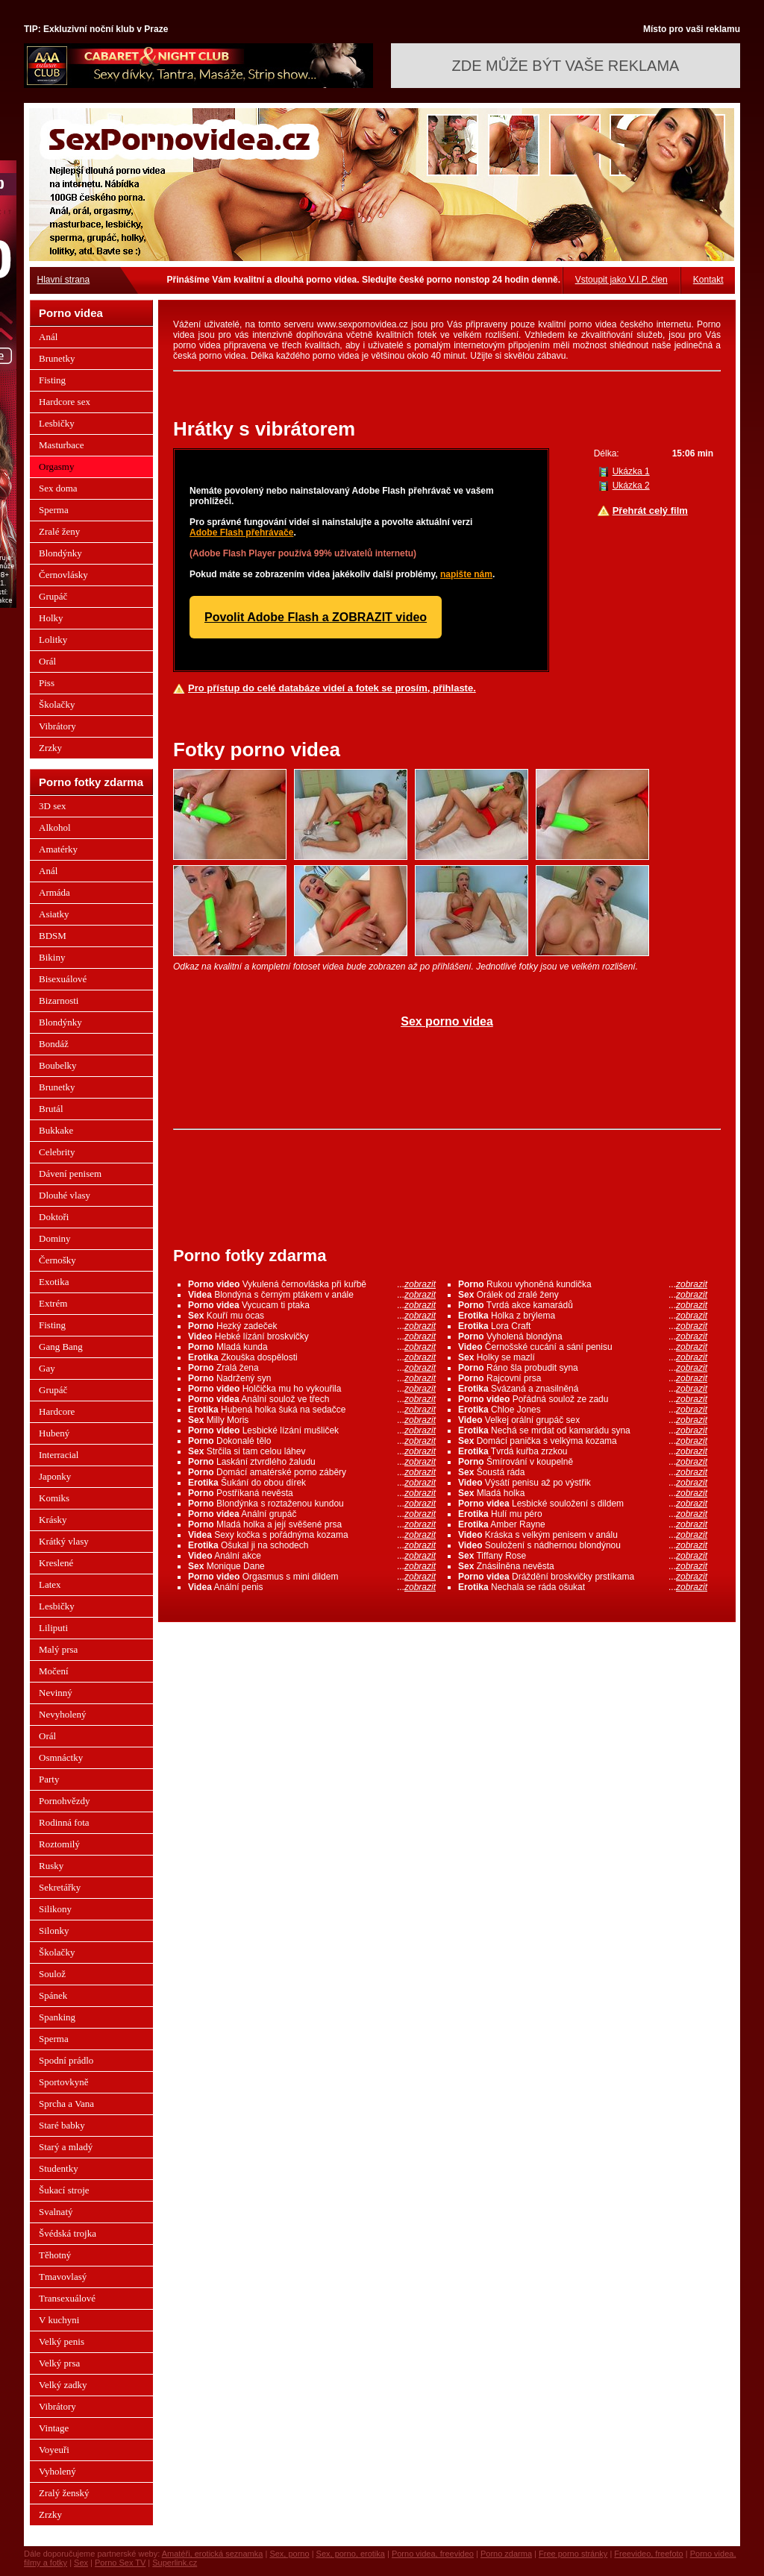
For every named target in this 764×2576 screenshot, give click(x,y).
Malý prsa (58, 1649)
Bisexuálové (63, 978)
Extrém (53, 1303)
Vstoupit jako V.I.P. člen (621, 279)
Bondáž (54, 1043)
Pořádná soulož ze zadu (582, 1399)
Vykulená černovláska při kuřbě (312, 1284)
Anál (48, 336)
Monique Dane (312, 1566)
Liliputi (53, 1627)
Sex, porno (289, 2553)
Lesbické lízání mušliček (312, 1430)
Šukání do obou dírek (312, 1482)
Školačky (57, 704)
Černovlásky (63, 574)
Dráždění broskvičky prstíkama (582, 1576)
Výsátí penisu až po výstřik (582, 1482)
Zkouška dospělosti (312, 1357)
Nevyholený (63, 1714)
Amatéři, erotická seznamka (212, 2553)
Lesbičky (57, 423)
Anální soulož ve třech (312, 1399)
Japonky (55, 1476)
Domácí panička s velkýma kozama (582, 1441)
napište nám (466, 574)
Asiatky (54, 914)
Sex (81, 2562)
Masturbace (61, 444)
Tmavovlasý (63, 2276)
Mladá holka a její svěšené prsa (312, 1524)
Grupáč (53, 596)
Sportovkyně (63, 2081)
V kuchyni (59, 2319)
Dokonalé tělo (312, 1441)
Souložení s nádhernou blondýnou (582, 1545)
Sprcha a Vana (66, 2103)
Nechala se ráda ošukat (582, 1587)
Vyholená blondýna (582, 1336)
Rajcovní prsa (582, 1378)
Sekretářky (60, 1887)
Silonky (54, 1930)
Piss (46, 682)
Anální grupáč (312, 1514)
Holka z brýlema (582, 1315)
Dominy (55, 1238)
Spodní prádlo (66, 2060)
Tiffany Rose (582, 1556)
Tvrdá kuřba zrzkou (582, 1451)
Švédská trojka (67, 2233)
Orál (47, 661)
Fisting (52, 380)
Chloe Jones (582, 1409)
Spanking (57, 2017)
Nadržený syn (312, 1378)
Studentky (58, 2168)
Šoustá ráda (582, 1472)
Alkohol (55, 827)
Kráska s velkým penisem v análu (582, 1535)
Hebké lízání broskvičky (312, 1336)
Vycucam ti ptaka (312, 1305)
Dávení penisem (70, 1173)
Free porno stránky (573, 2553)
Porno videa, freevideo (433, 2553)
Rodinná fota (64, 1822)
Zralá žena (312, 1368)
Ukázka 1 (631, 471)
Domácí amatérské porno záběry (312, 1472)
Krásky (53, 1519)
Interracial (58, 1454)
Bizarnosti (58, 1000)
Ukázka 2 (631, 485)
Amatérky (58, 849)
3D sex (52, 805)
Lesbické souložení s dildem (582, 1503)
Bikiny (52, 957)
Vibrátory (57, 726)
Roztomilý (59, 1844)
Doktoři (54, 1216)
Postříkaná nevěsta (312, 1493)
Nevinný (55, 1692)
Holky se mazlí (582, 1357)
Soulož (52, 1973)
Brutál (51, 1108)
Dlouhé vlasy (64, 1195)
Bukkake (56, 1130)
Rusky (51, 1865)
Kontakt (708, 279)
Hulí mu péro (582, 1514)
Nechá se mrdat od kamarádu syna (582, 1430)
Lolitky (53, 639)
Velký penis (61, 2341)
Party (49, 1779)
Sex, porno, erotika (350, 2553)
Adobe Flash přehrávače (241, 532)
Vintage (54, 2428)
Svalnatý (56, 2211)
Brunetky (57, 358)
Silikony (55, 1908)
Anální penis (312, 1587)
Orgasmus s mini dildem (312, 1576)
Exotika (54, 1281)
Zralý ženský (64, 2492)
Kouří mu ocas (312, 1315)
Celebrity (57, 1151)
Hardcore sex (64, 401)
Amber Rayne (582, 1524)
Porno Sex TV (120, 2562)
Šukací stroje (64, 2190)
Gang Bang (61, 1346)
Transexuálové (67, 2298)
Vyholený (57, 2471)
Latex (50, 1584)
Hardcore (57, 1411)
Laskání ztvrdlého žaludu (312, 1462)
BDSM (52, 935)
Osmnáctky (61, 1757)
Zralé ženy (59, 531)
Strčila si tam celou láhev (312, 1451)
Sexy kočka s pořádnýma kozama (312, 1535)
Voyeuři (54, 2449)
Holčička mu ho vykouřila (312, 1388)
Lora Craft (582, 1326)
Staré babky (62, 2125)
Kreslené (56, 1562)
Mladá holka (582, 1493)
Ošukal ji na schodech (312, 1545)
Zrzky (50, 747)
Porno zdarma (506, 2553)
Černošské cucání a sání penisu (582, 1347)
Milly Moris (312, 1420)
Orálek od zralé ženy (582, 1294)
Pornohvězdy (64, 1800)
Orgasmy (56, 466)
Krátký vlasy (64, 1541)
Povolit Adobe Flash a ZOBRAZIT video (315, 617)
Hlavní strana (63, 279)
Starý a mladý (66, 2146)
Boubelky (58, 1065)
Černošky (57, 1260)
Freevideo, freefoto (648, 2553)
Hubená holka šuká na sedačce (312, 1409)
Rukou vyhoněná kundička (582, 1284)
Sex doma (58, 488)
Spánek (53, 1995)
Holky (51, 617)
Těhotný (55, 2255)
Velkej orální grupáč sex (582, 1420)
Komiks (54, 1498)
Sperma (54, 509)
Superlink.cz (174, 2562)
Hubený (54, 1433)
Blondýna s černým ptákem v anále (312, 1294)
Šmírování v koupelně (582, 1462)
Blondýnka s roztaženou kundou (312, 1503)
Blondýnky (60, 553)
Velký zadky (63, 2384)
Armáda (54, 892)
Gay (47, 1368)
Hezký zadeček (312, 1326)
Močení (54, 1671)
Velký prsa (59, 2363)
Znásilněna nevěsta (582, 1566)
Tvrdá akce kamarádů (582, 1305)
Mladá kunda (312, 1347)
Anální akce (312, 1556)
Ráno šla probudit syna (582, 1368)
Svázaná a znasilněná (582, 1388)
